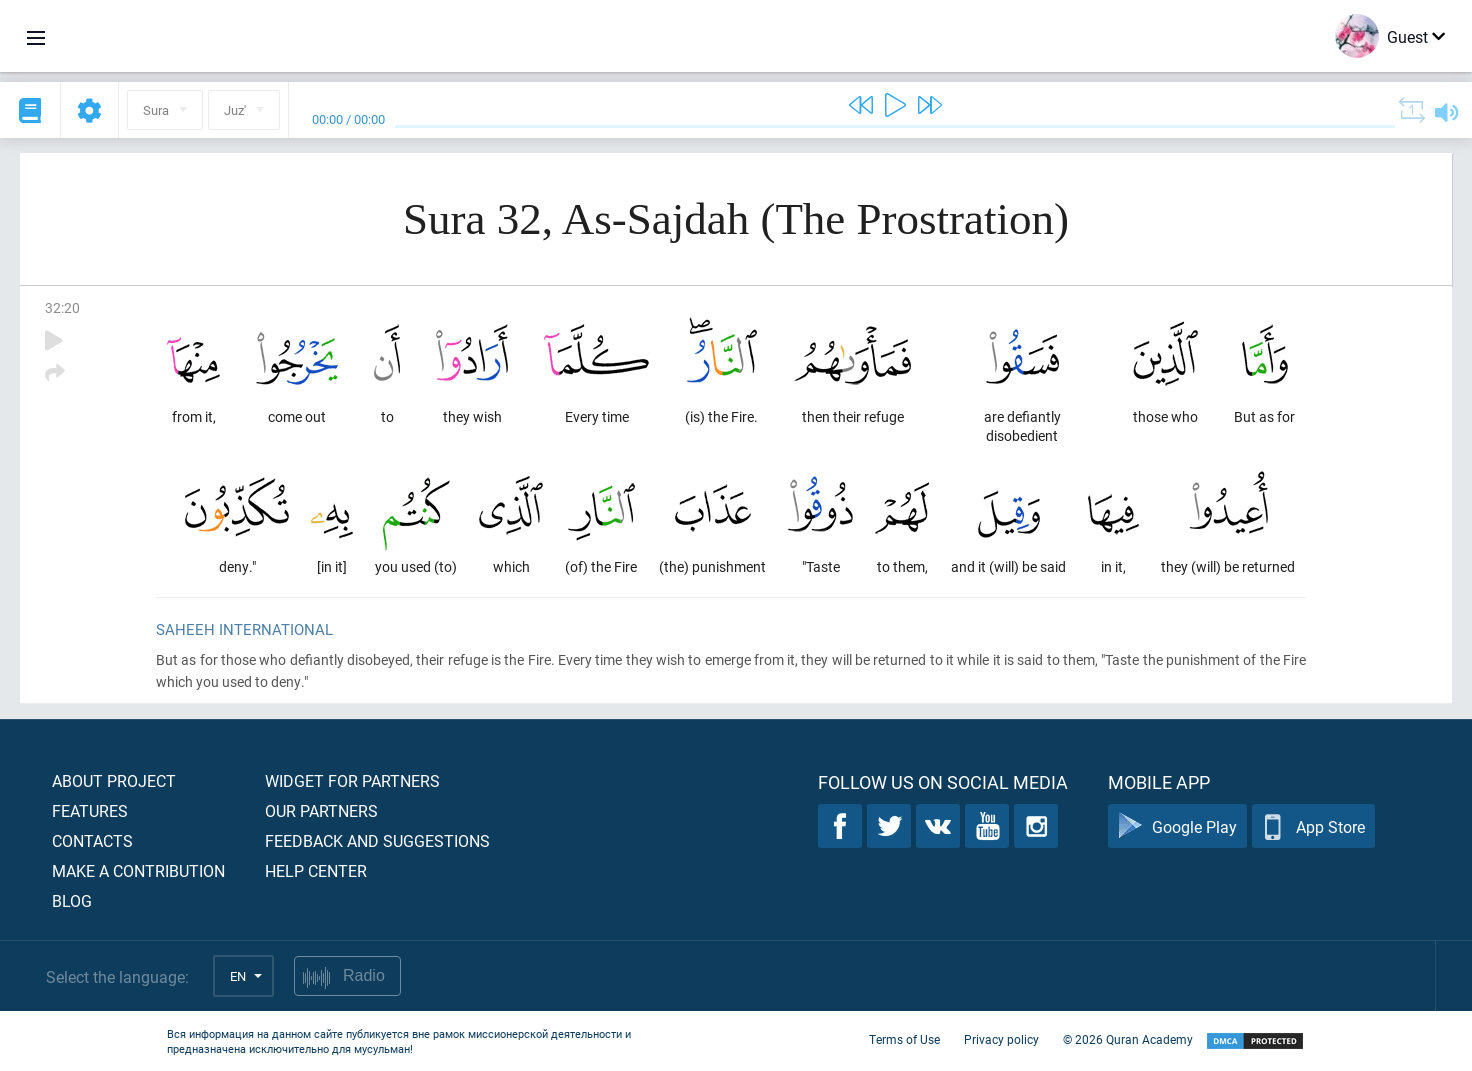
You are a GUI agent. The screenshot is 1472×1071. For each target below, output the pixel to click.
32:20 (62, 307)
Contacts (92, 840)
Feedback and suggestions (377, 840)
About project (114, 780)
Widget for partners (352, 780)
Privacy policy (1001, 1039)
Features (90, 810)
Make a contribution (138, 870)
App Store (1313, 826)
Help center (316, 870)
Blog (72, 900)
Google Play (1177, 826)
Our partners (321, 810)
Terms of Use (904, 1039)
